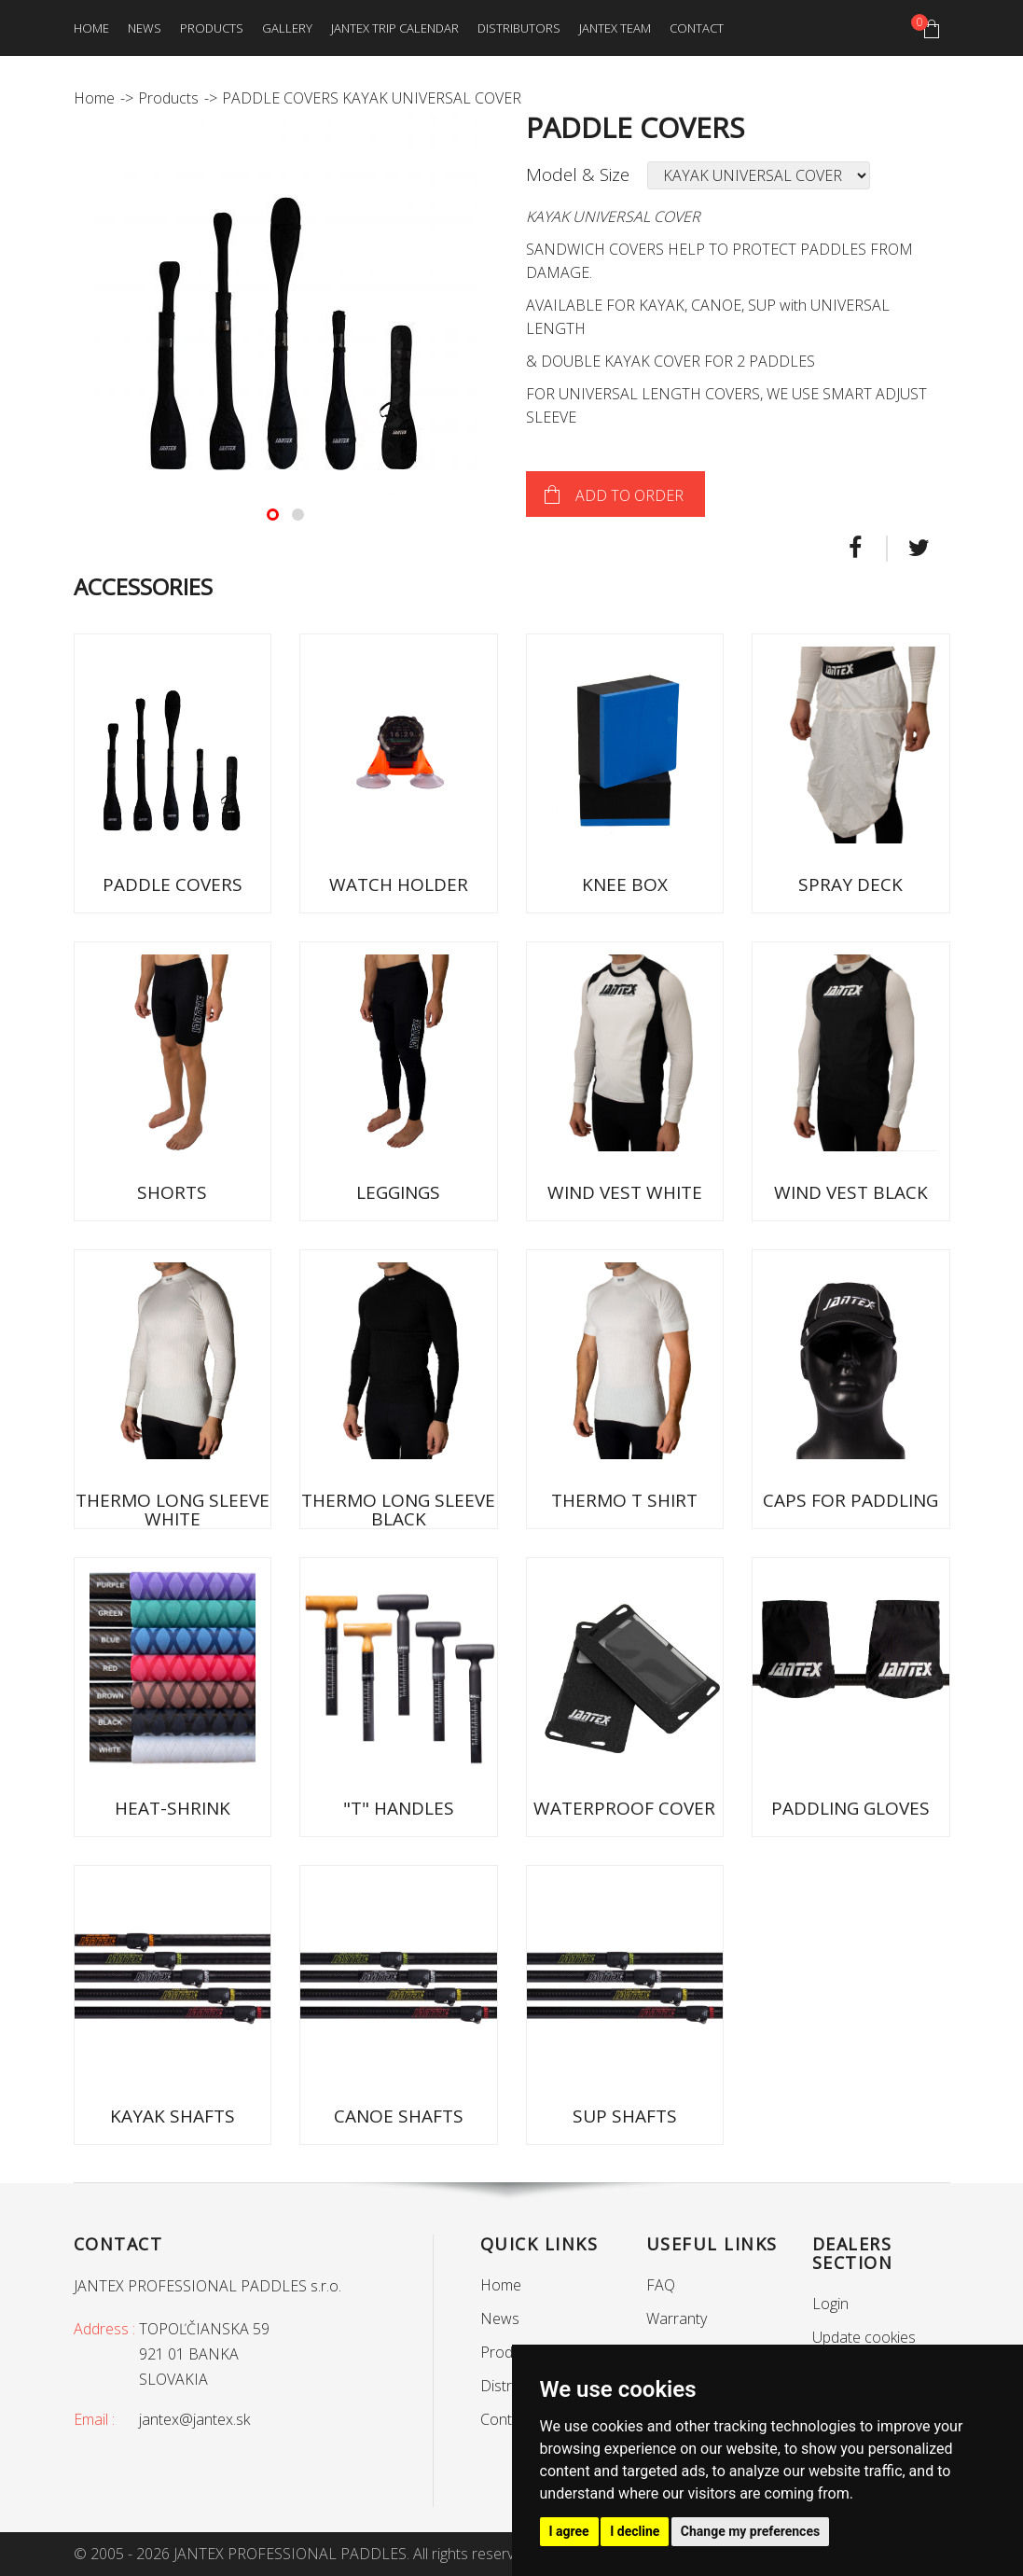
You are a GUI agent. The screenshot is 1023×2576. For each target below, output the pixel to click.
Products (211, 28)
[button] (272, 514)
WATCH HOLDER (398, 884)
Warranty (676, 2318)
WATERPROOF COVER (624, 1808)
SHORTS (172, 1192)
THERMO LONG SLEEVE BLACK (398, 1510)
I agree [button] (569, 2531)
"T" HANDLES (398, 1808)
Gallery (287, 28)
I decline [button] (634, 2531)
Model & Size (577, 174)
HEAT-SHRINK (172, 1808)
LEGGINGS (398, 1192)
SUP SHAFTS (625, 2116)
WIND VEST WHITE (624, 1192)
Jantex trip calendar (395, 28)
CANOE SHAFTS (398, 2116)
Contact (697, 28)
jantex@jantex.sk (194, 2419)
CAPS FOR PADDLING (850, 1500)
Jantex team (615, 28)
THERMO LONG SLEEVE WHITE (173, 1510)
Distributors (518, 28)
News (144, 28)
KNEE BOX (625, 884)
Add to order (629, 495)
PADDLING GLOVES (850, 1808)
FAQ (660, 2285)
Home (91, 28)
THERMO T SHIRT (624, 1500)
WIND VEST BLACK (851, 1192)
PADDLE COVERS (172, 884)
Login (830, 2303)
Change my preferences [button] (750, 2531)
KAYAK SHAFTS (172, 2116)
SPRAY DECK (850, 884)
